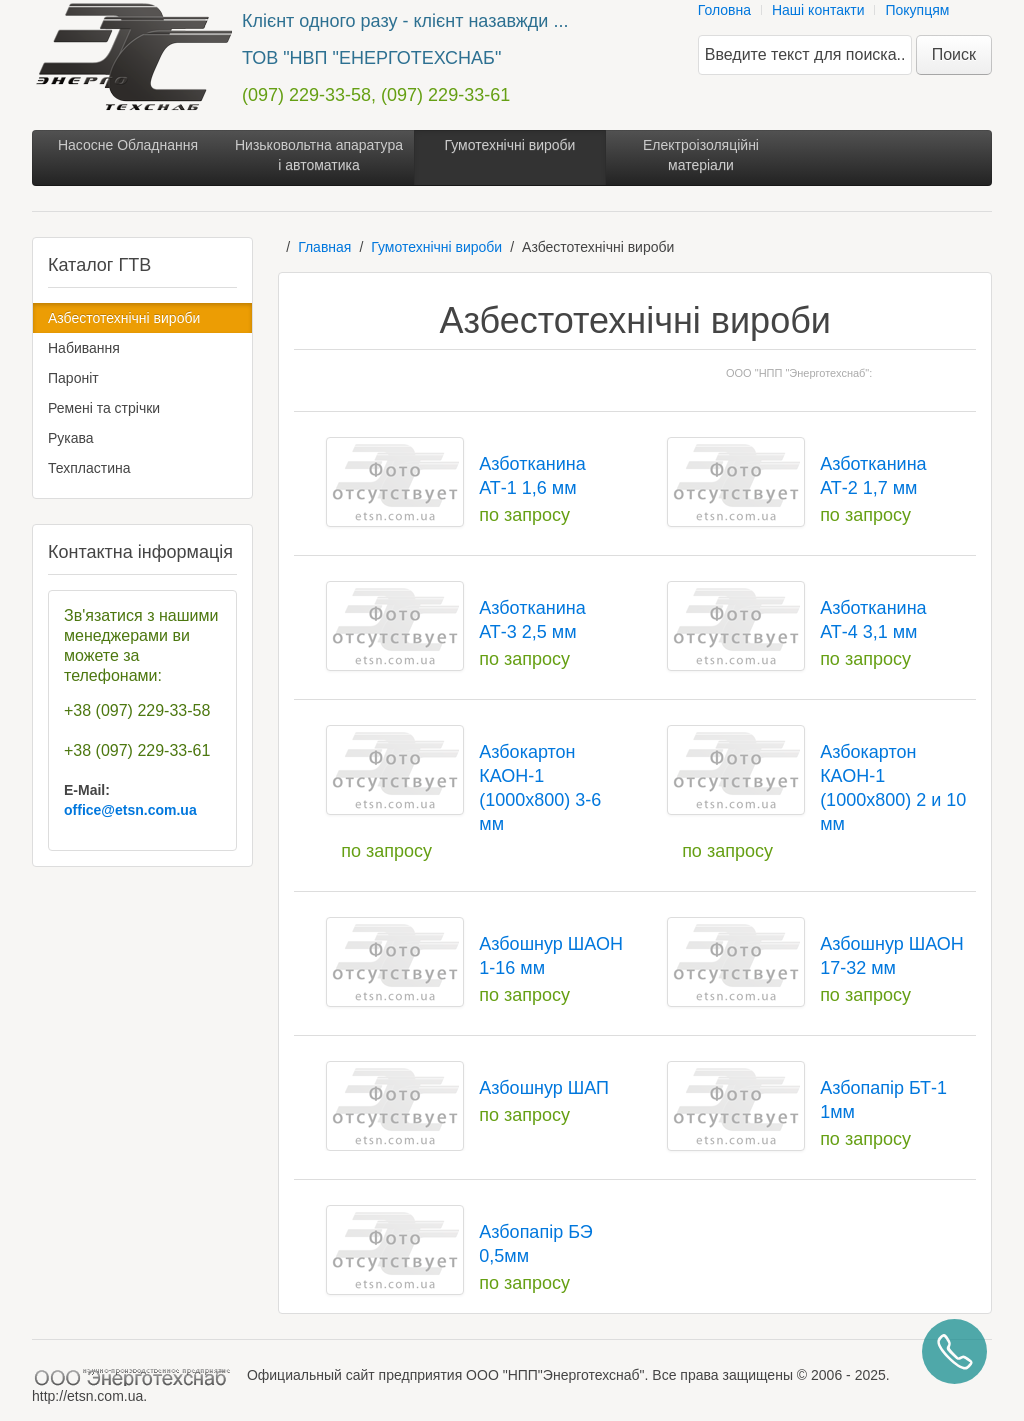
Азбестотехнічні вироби (124, 318)
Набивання (84, 348)
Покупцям (917, 10)
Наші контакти (818, 10)
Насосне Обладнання (128, 145)
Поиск (954, 54)
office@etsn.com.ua (130, 810)
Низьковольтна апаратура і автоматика (319, 155)
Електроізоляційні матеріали (701, 155)
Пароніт (73, 378)
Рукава (71, 438)
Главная (324, 247)
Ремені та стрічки (104, 408)
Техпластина (89, 468)
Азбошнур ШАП (544, 1088)
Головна (724, 10)
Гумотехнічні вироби (510, 145)
